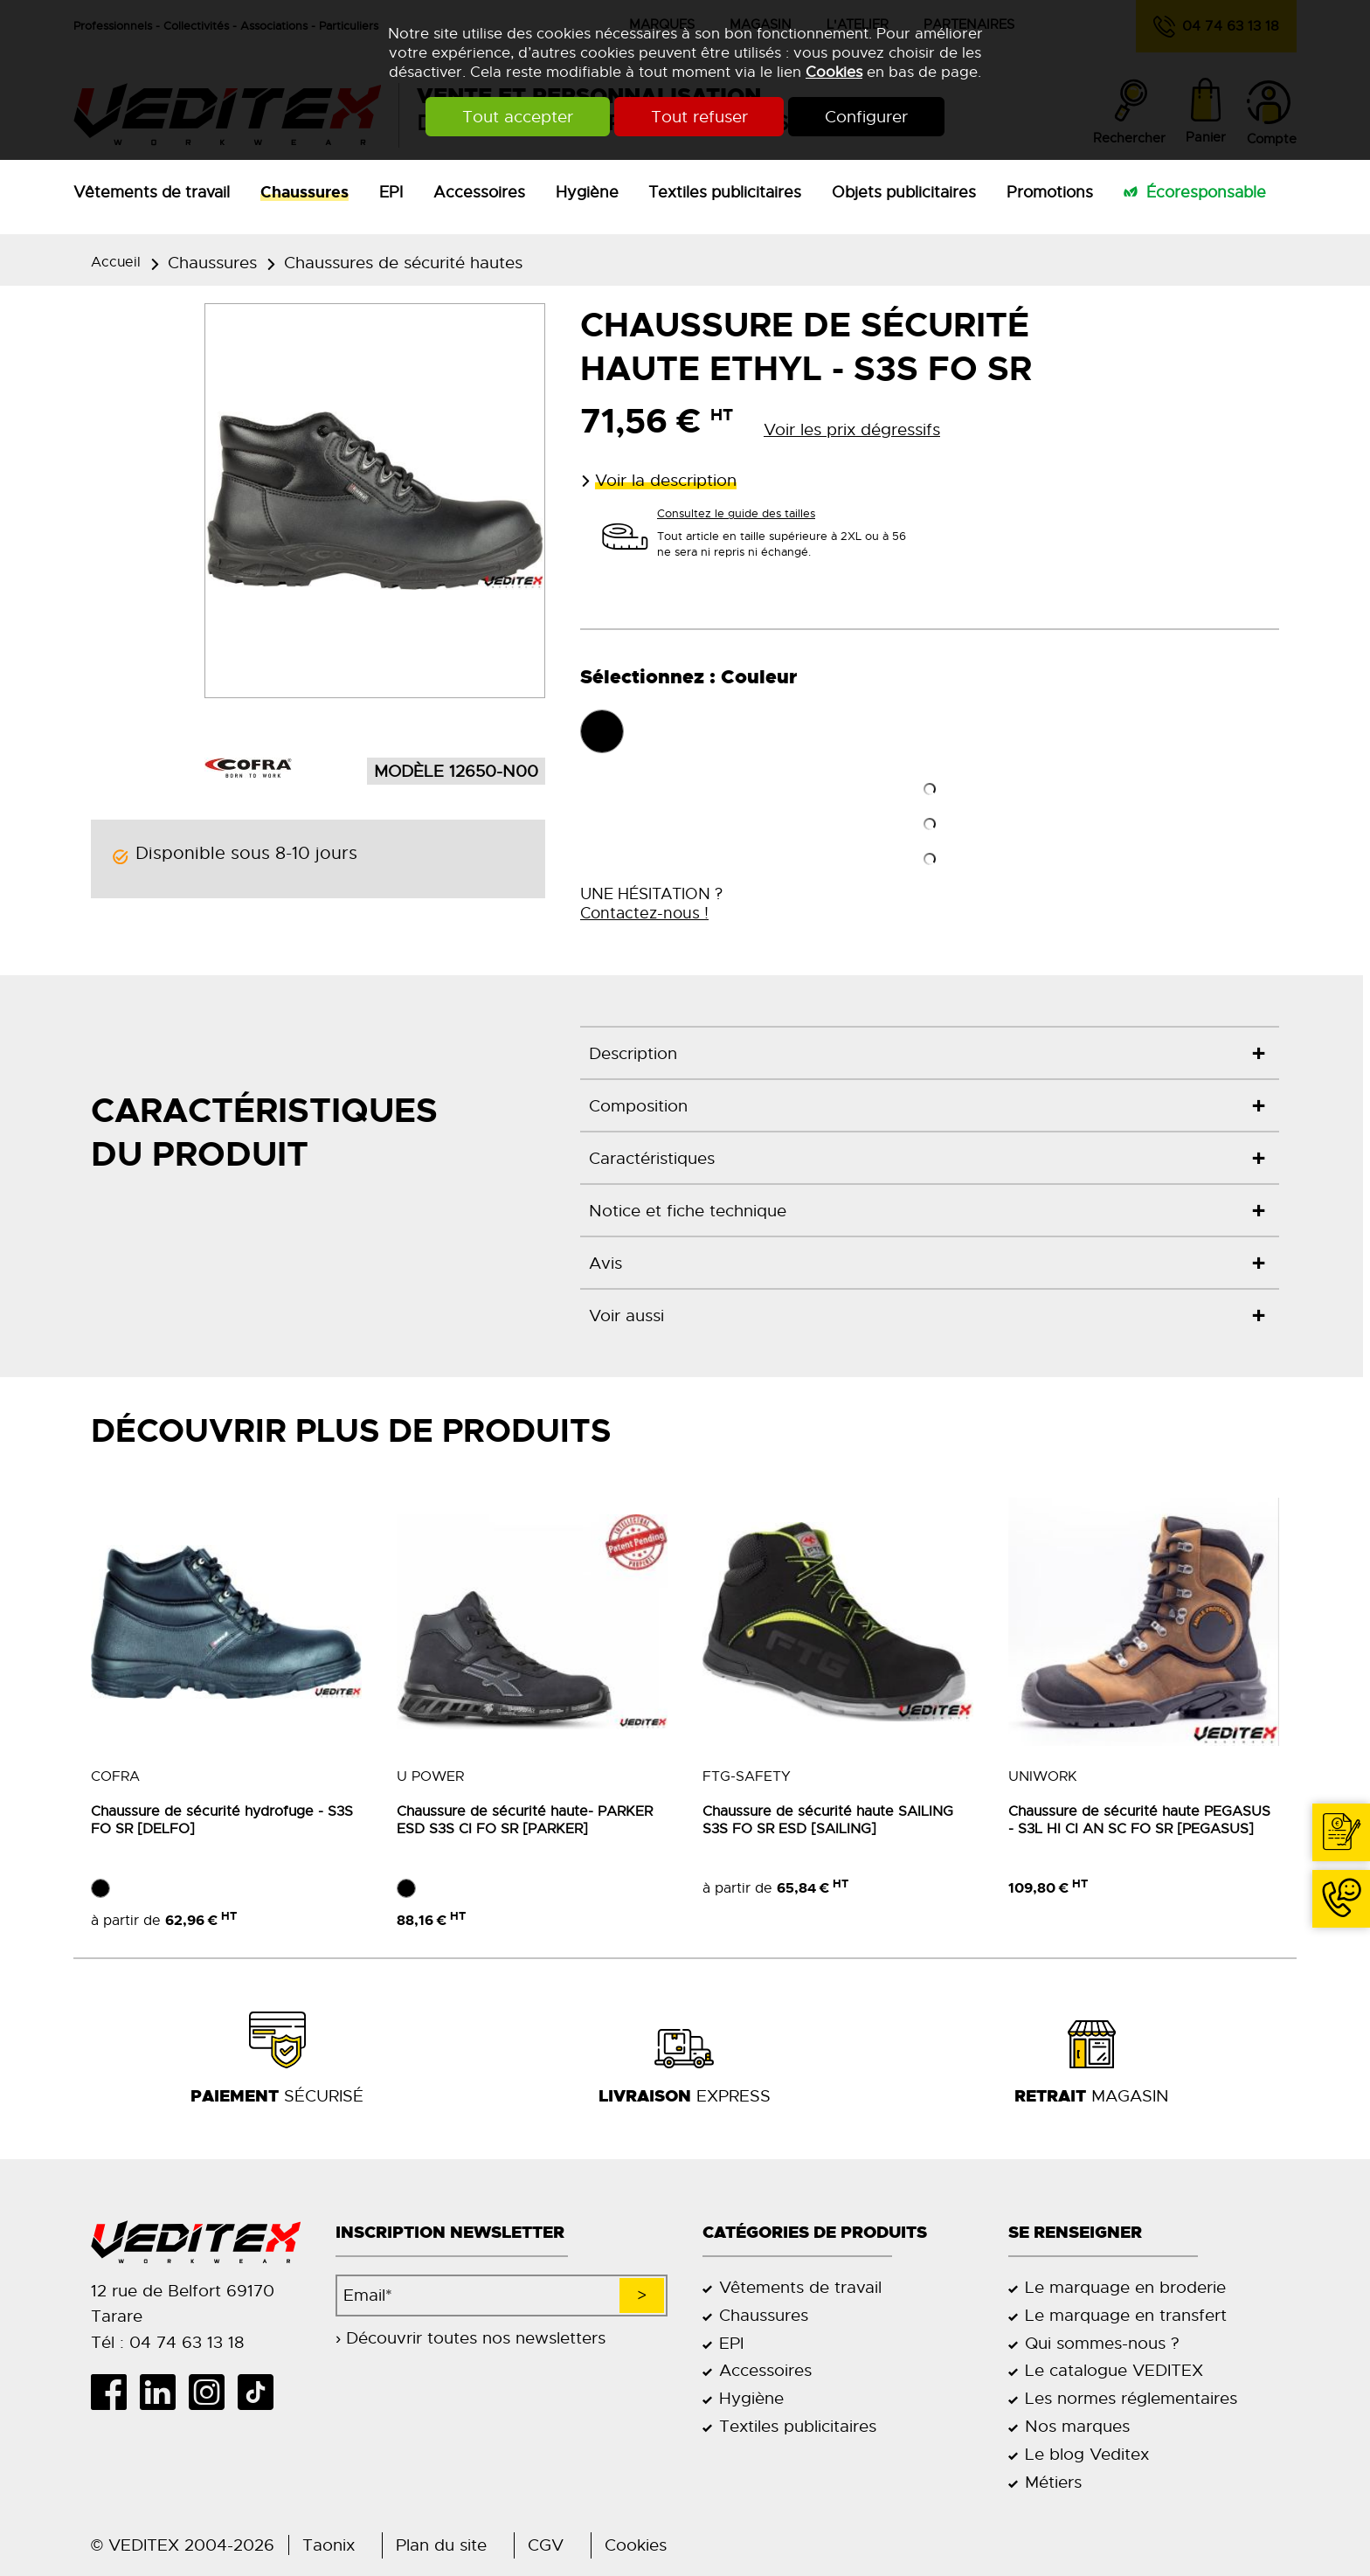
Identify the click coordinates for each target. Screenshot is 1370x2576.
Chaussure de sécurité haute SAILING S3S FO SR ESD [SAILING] (827, 1820)
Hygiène (587, 192)
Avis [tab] (605, 1263)
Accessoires (479, 192)
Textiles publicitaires (724, 192)
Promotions (1050, 192)
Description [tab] (633, 1053)
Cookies (834, 71)
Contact (1345, 1860)
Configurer (867, 117)
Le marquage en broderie (1125, 2287)
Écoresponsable (1206, 192)
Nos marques (1077, 2426)
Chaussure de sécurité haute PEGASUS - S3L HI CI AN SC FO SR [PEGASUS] (1139, 1820)
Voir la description (666, 480)
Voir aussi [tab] (626, 1315)
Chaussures (304, 192)
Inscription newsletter (450, 2232)
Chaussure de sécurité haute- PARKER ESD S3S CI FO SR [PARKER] (525, 1820)
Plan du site (441, 2545)
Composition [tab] (638, 1106)
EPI (391, 192)
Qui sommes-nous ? (1102, 2343)
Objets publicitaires (904, 192)
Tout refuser (699, 117)
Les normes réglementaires (1131, 2398)
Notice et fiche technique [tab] (687, 1211)
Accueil (116, 262)
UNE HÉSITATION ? (651, 903)
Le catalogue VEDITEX (1114, 2370)
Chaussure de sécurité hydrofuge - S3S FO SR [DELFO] (222, 1820)
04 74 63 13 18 (1333, 1926)
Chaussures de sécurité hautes (403, 263)
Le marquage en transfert (1126, 2315)
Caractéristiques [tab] (652, 1158)
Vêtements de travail (151, 192)
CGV (546, 2545)
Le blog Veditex (1087, 2454)
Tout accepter (517, 117)
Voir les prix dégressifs (852, 429)
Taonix (328, 2545)
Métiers (1053, 2482)
